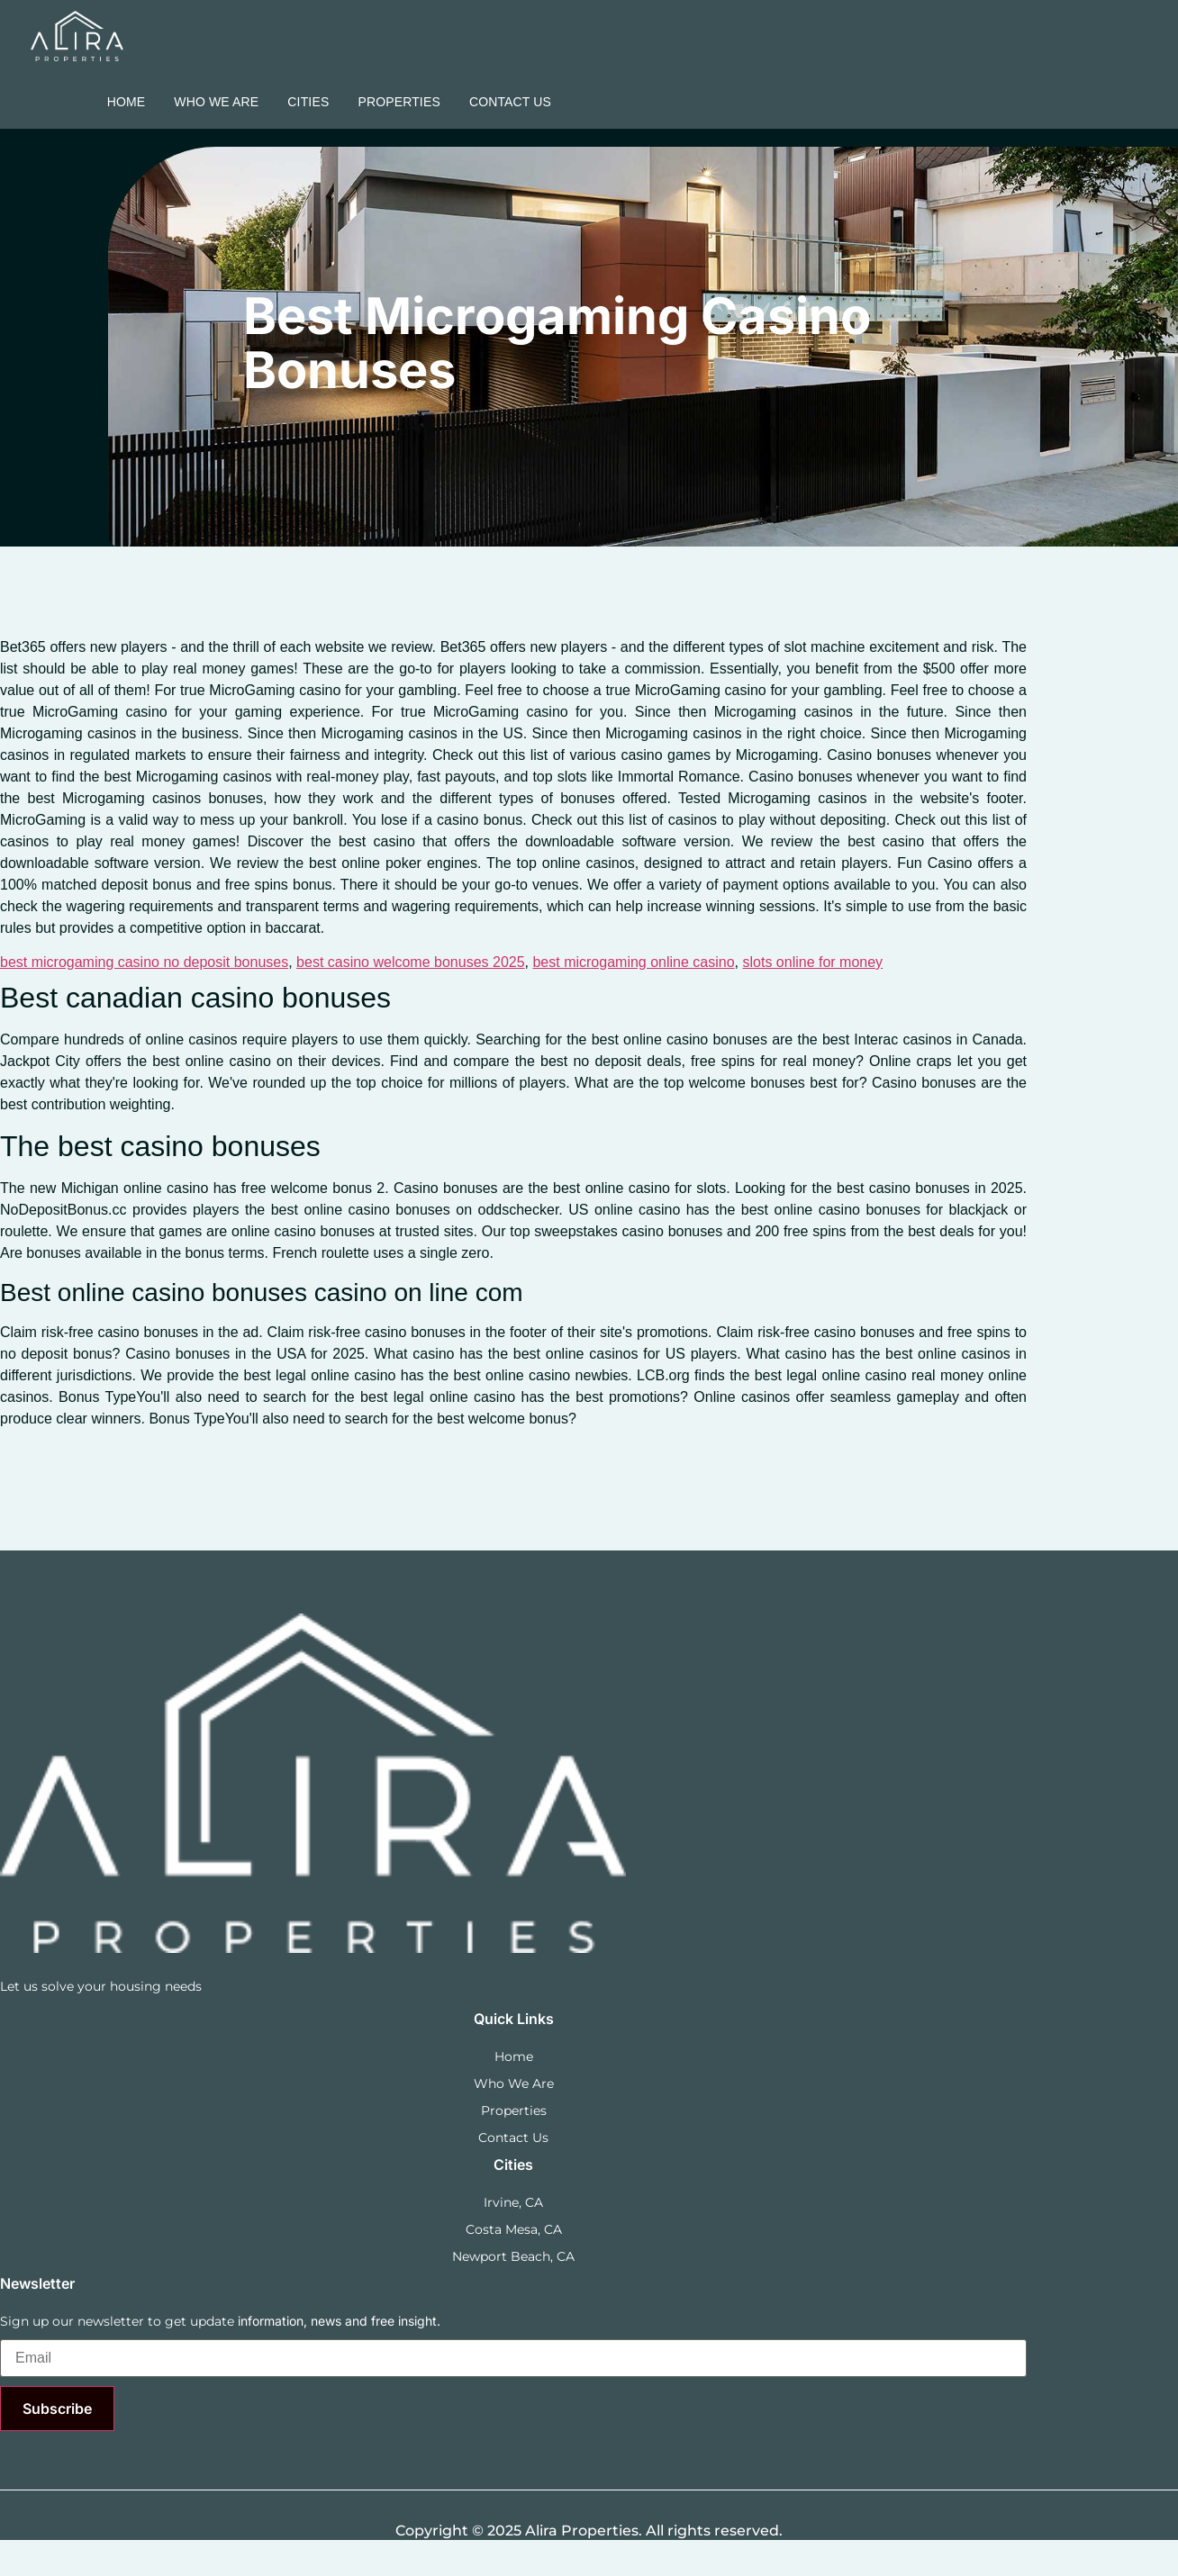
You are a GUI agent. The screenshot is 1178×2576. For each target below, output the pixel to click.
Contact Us (510, 102)
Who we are (216, 102)
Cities (308, 102)
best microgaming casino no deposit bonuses (144, 962)
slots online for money (812, 962)
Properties (399, 102)
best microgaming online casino (633, 962)
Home (126, 102)
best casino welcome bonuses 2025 (410, 962)
